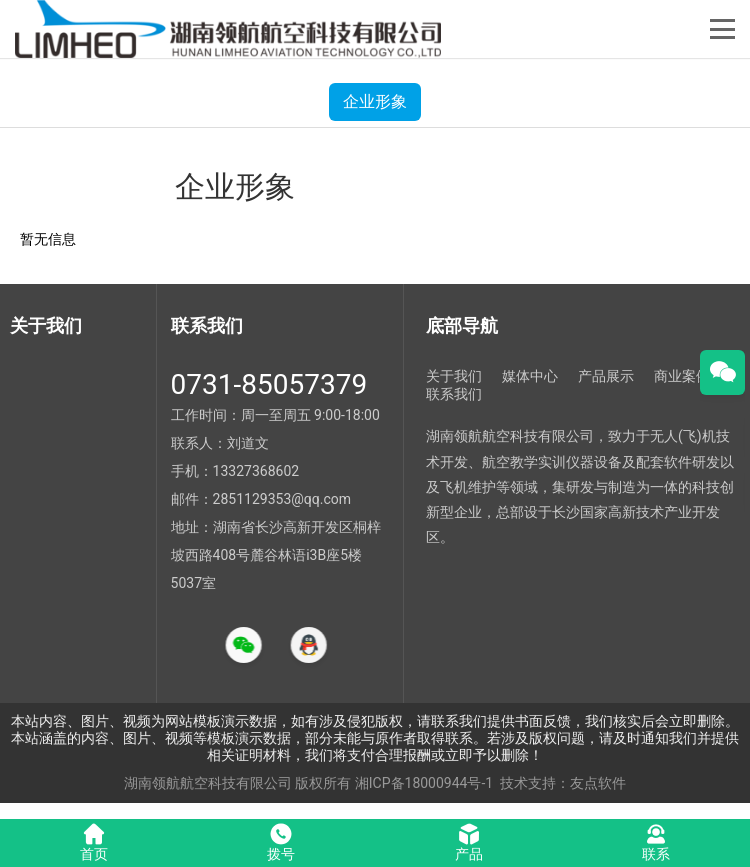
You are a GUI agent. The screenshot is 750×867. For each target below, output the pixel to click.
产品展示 (606, 376)
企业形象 (375, 101)
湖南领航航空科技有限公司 (208, 783)
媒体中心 (530, 376)
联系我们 (454, 394)
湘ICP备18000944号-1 (424, 783)
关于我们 (454, 376)
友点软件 (598, 783)
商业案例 (682, 376)
